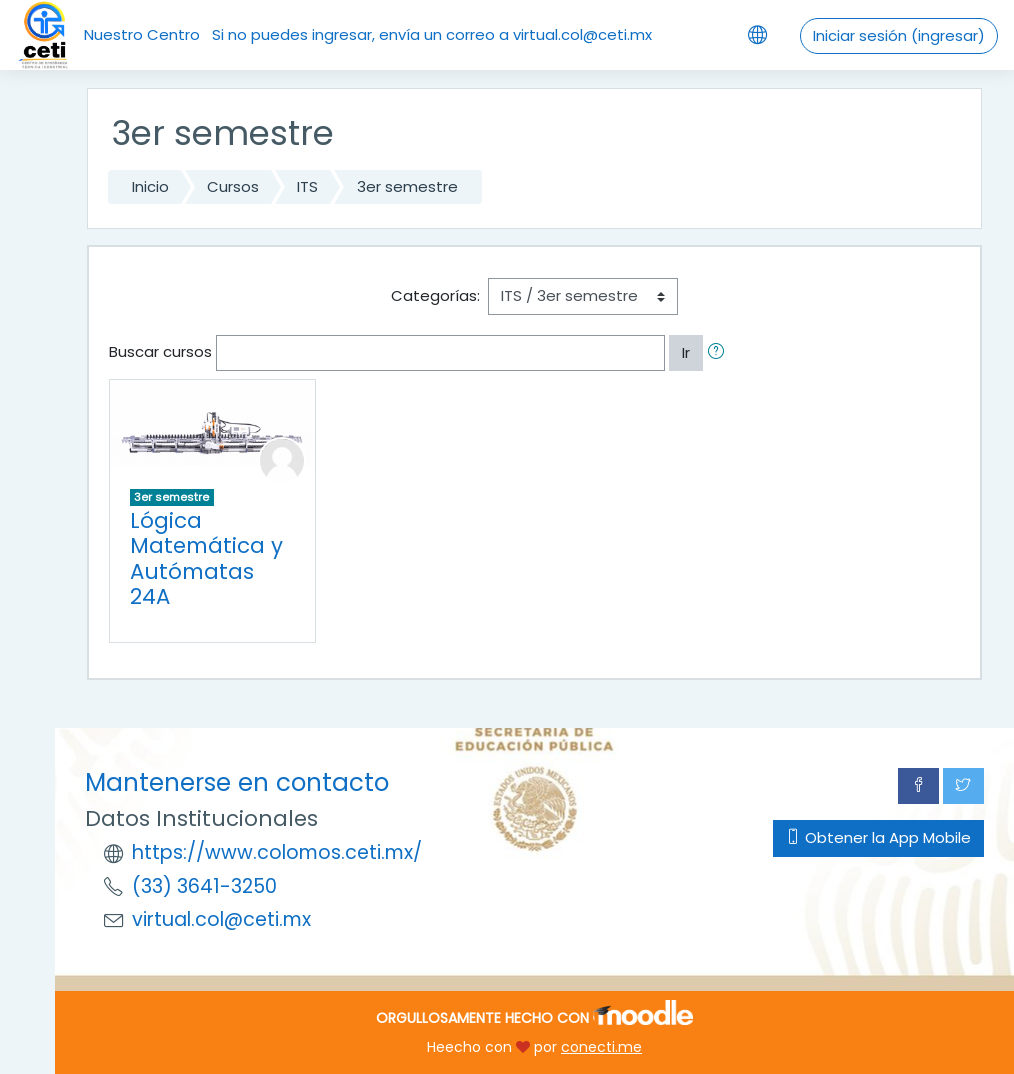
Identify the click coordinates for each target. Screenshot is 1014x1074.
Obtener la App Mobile (878, 837)
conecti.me (601, 1047)
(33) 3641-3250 (204, 886)
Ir (686, 352)
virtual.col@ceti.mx (221, 919)
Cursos (233, 186)
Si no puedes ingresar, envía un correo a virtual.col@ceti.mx (432, 34)
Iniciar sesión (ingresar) (899, 35)
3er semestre (407, 186)
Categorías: (435, 295)
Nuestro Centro (142, 34)
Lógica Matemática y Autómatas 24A (206, 559)
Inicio (150, 186)
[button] (720, 353)
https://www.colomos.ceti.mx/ (277, 852)
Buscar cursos (160, 351)
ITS (307, 186)
